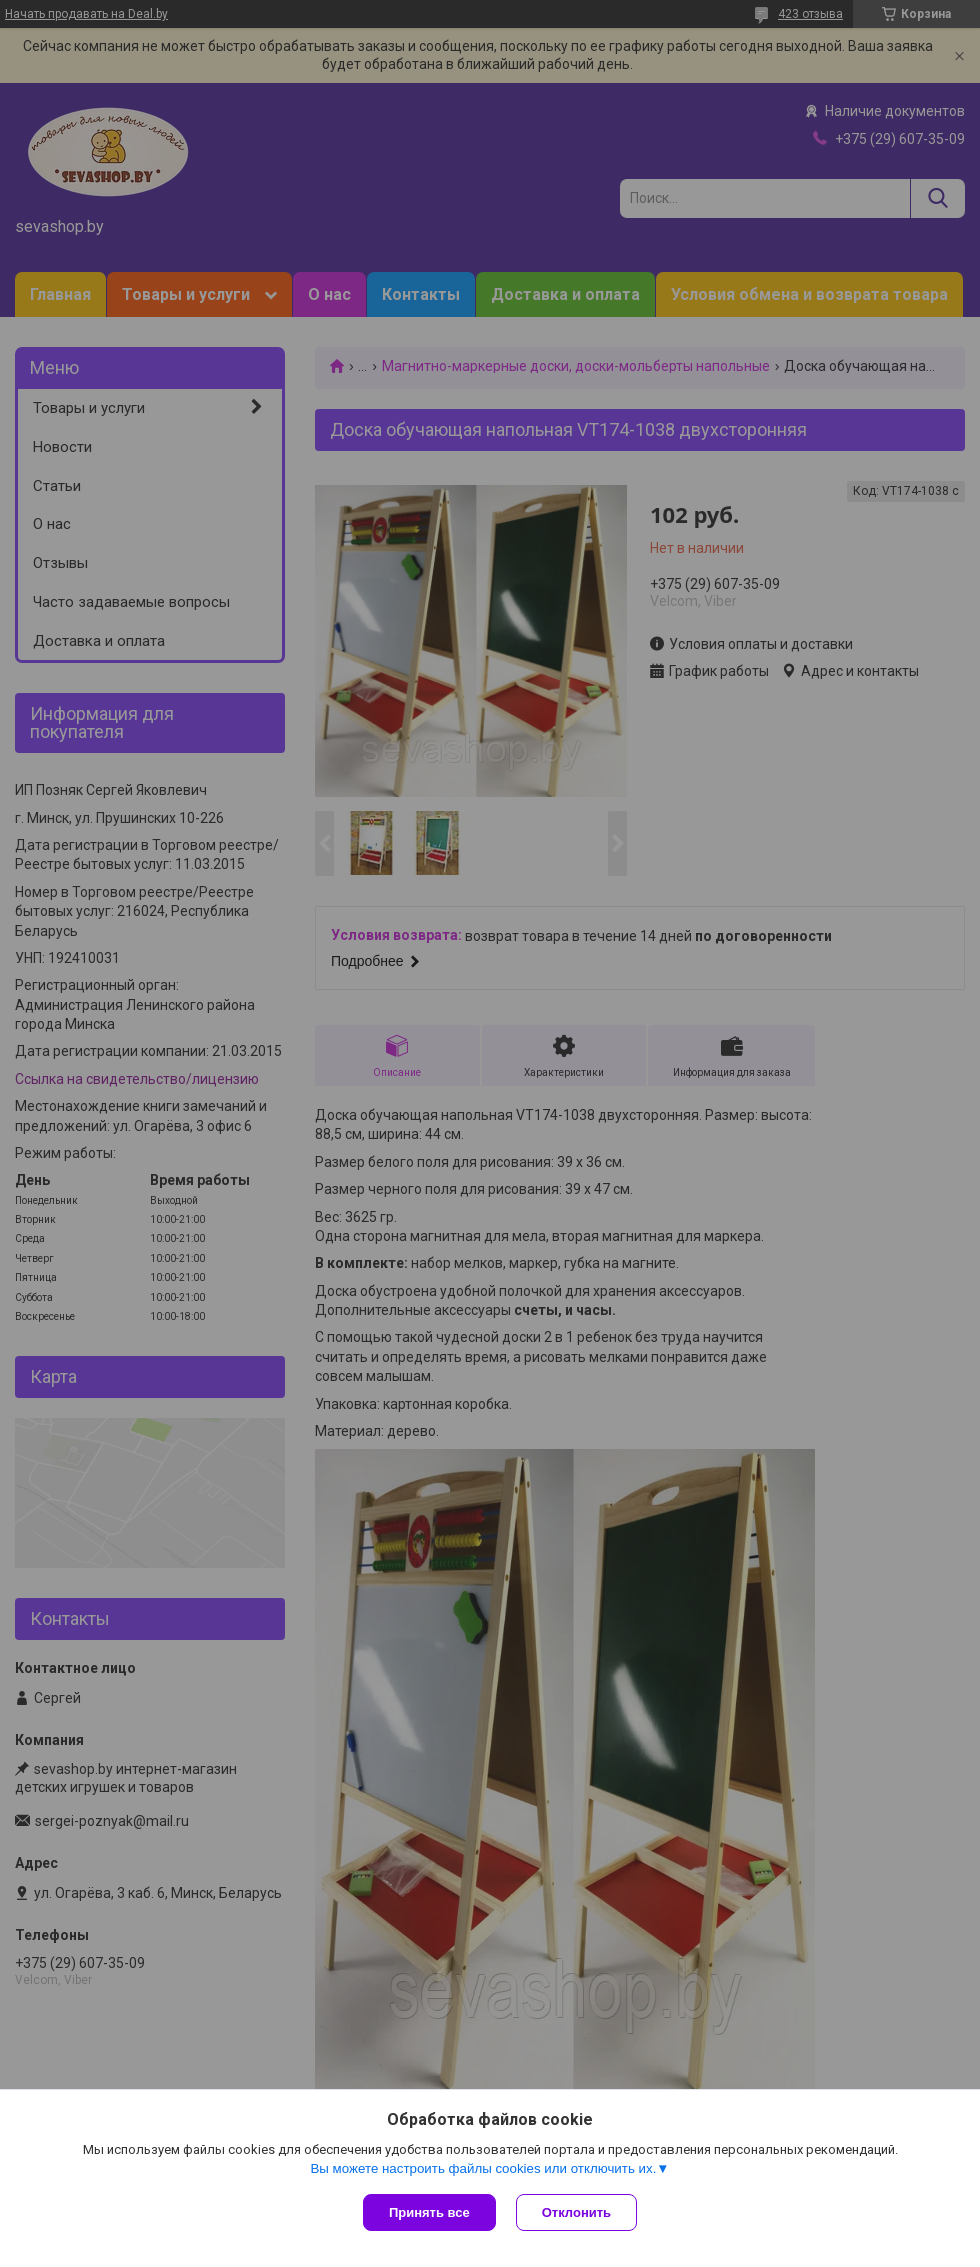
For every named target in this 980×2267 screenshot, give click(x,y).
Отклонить (576, 2212)
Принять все (429, 2212)
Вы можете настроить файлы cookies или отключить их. (483, 2168)
